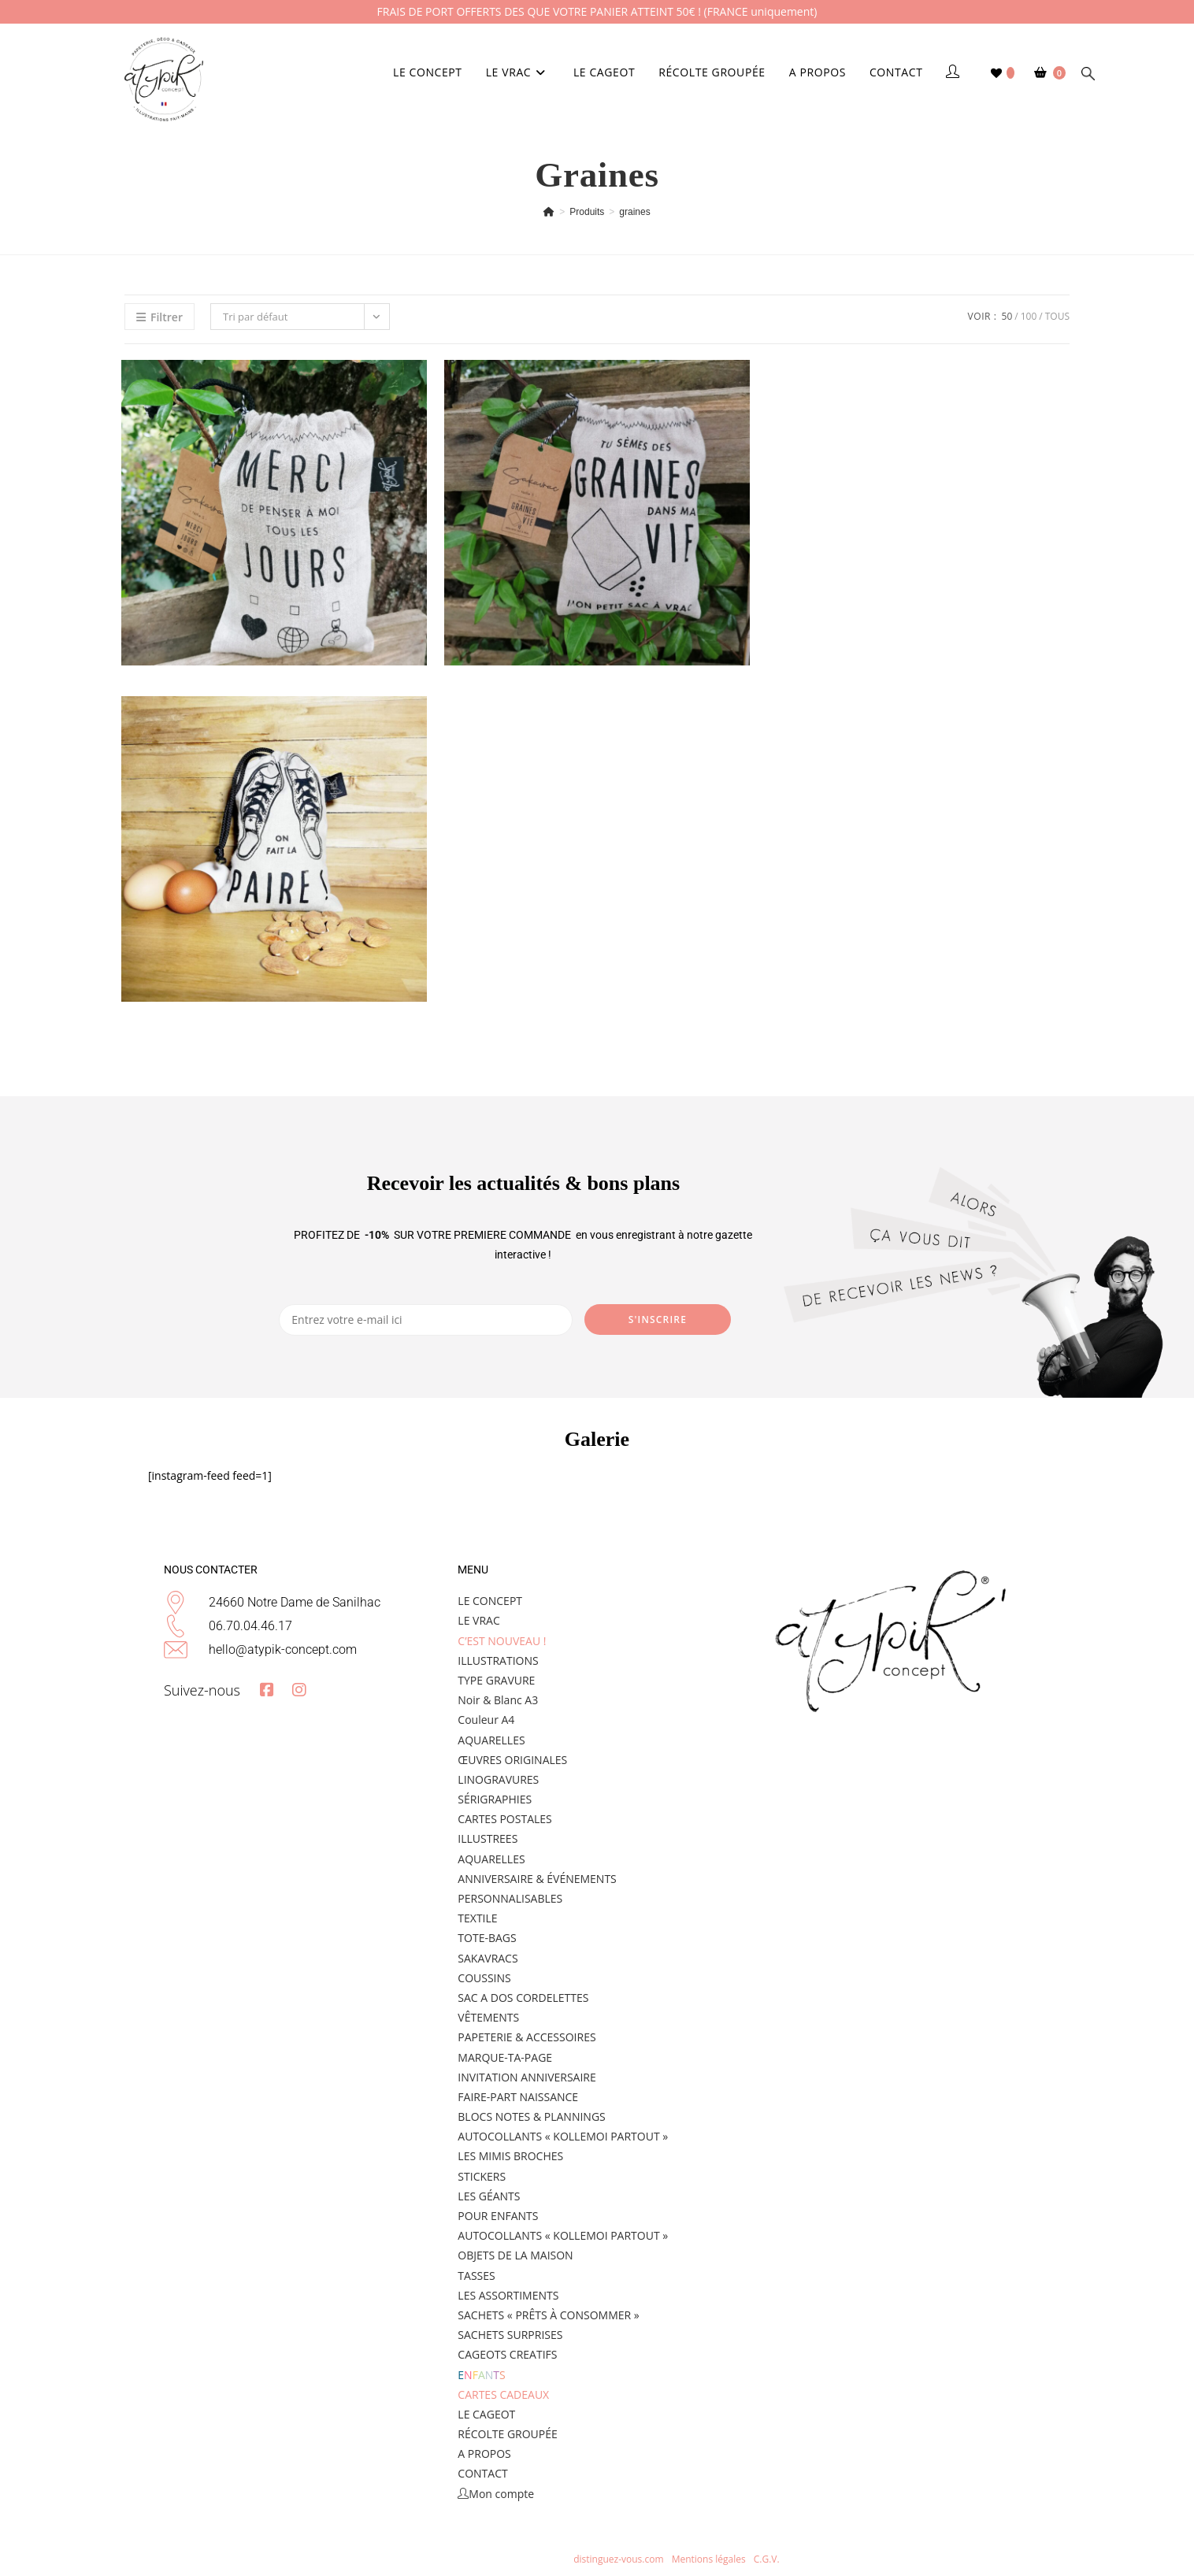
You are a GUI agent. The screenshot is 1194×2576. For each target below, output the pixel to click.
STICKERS (482, 2176)
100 (1029, 316)
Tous (1057, 316)
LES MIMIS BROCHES (510, 2155)
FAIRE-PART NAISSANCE (518, 2096)
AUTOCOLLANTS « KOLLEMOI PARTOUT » (563, 2136)
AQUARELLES (491, 1740)
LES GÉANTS (489, 2196)
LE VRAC (478, 1620)
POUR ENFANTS (498, 2215)
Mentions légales (710, 2559)
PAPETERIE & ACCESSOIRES (526, 2036)
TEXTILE (477, 1918)
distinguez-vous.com (617, 2559)
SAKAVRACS (487, 1958)
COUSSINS (484, 1977)
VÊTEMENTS (488, 2017)
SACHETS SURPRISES (510, 2334)
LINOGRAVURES (498, 1779)
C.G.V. (767, 2559)
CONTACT (482, 2473)
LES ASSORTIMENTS (508, 2295)
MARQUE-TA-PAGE (505, 2057)
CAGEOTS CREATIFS (507, 2354)
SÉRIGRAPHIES (495, 1799)
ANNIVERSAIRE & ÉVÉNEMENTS (537, 1878)
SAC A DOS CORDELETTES (523, 1997)
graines (634, 211)
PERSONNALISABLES (510, 1898)
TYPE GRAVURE (496, 1680)
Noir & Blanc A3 (498, 1699)
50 (1007, 316)
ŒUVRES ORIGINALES (512, 1759)
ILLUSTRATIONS (498, 1660)
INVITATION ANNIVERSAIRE (526, 2077)
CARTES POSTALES (504, 1818)
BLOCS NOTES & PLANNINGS (531, 2116)
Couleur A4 (486, 1719)
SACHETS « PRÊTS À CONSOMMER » (548, 2314)
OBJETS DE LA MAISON (515, 2255)
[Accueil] (548, 211)
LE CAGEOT (486, 2414)
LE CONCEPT (490, 1600)
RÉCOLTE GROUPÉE (507, 2433)
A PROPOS (484, 2453)
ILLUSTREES (487, 1838)
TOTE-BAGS (487, 1937)
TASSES (476, 2275)
